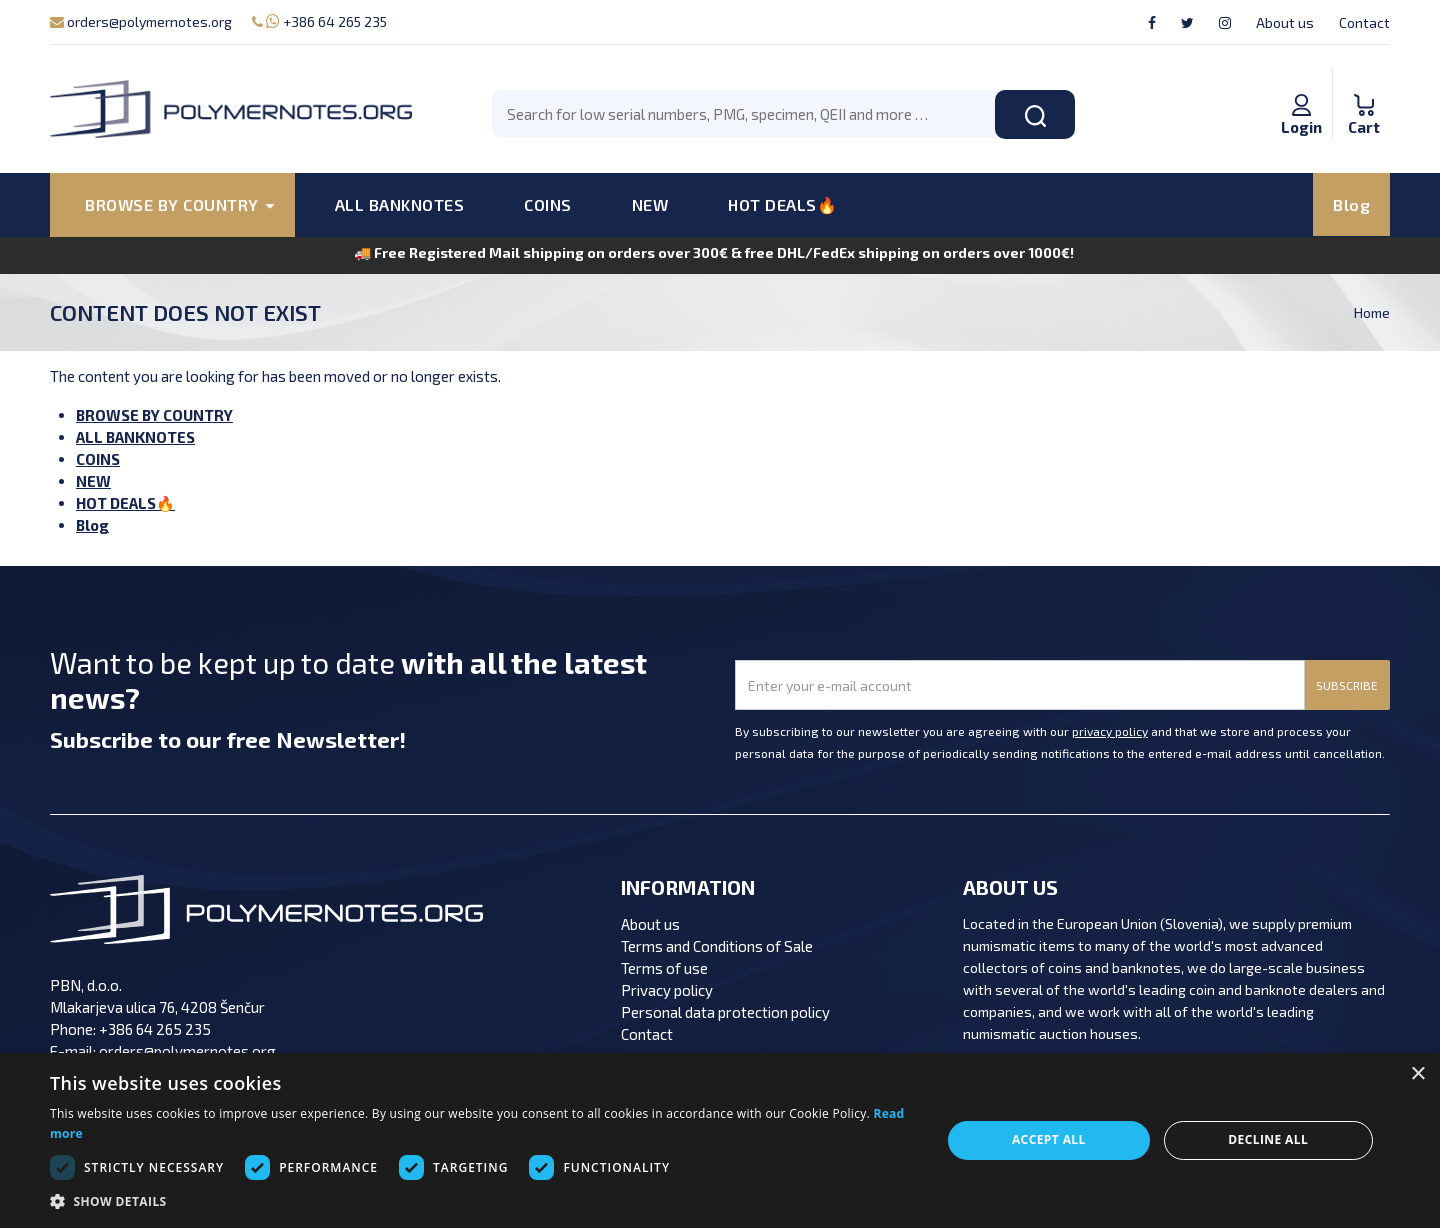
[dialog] (720, 1140)
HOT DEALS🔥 (782, 204)
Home (1372, 312)
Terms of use (664, 968)
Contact (1364, 22)
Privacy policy (667, 990)
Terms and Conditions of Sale (717, 946)
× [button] (1417, 1074)
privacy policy (1110, 731)
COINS (548, 204)
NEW (650, 204)
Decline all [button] (1268, 1139)
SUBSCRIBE (1347, 685)
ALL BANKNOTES (400, 204)
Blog (1351, 204)
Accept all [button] (1049, 1139)
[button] (482, 1202)
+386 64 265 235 (319, 21)
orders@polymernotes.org (141, 21)
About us (1285, 22)
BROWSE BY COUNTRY (154, 415)
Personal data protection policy (725, 1012)
